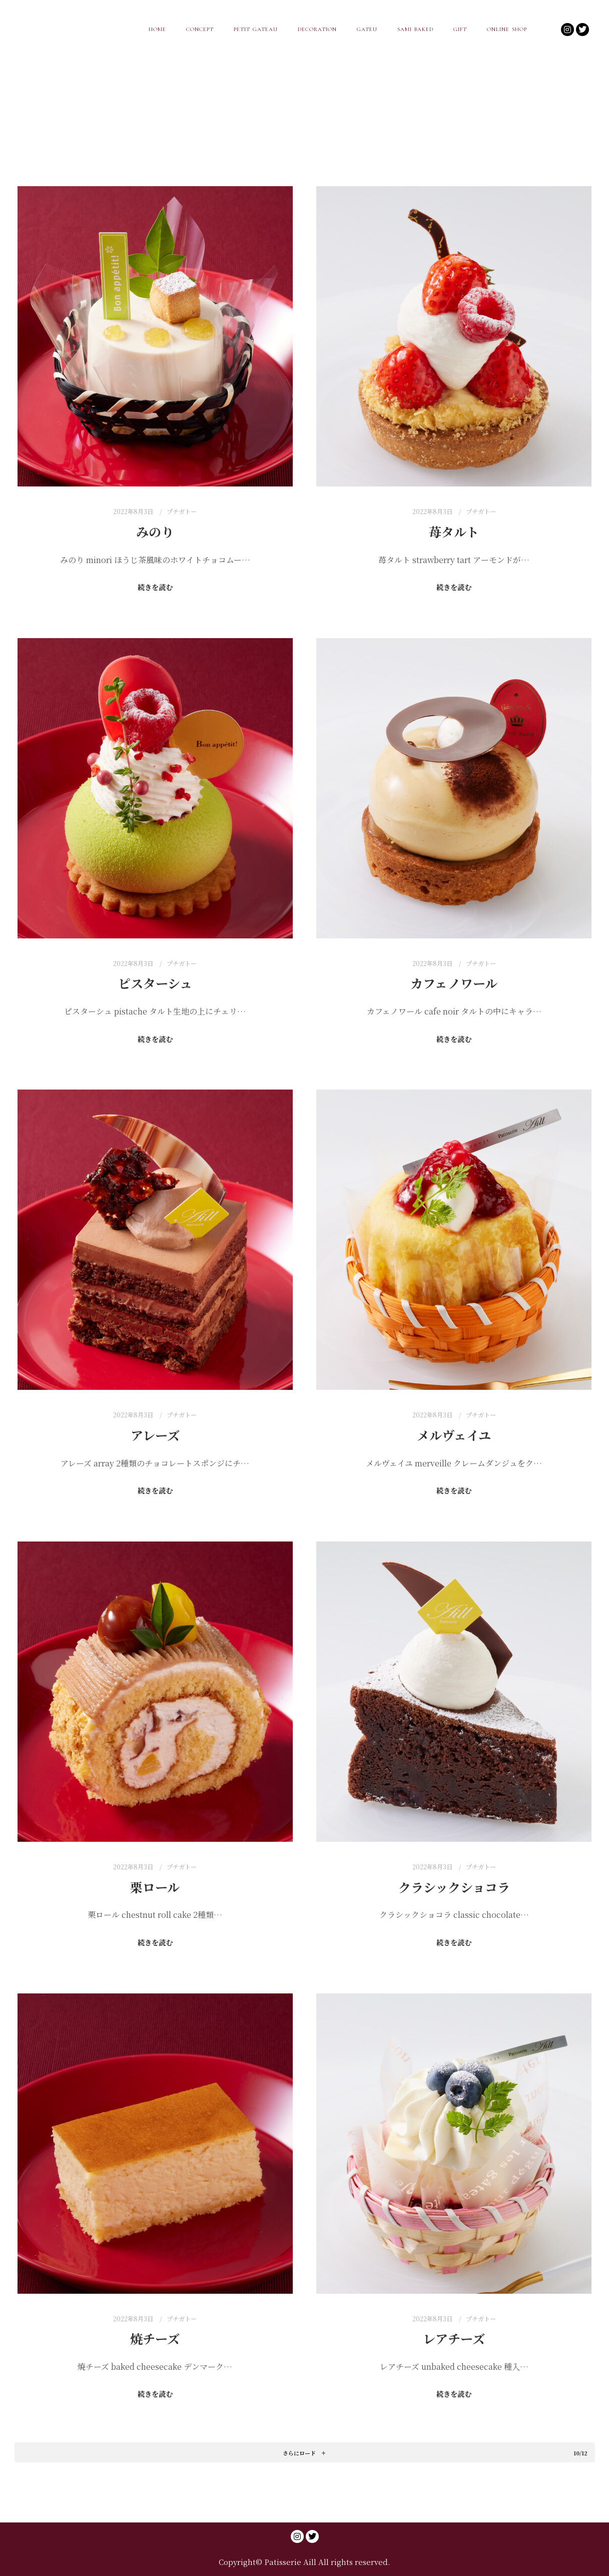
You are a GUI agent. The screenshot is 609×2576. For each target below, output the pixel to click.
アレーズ (155, 1435)
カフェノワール (453, 983)
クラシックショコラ (454, 1887)
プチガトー (182, 511)
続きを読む (155, 587)
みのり (155, 532)
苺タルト (454, 532)
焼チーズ (155, 2338)
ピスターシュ (155, 983)
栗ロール (155, 1887)
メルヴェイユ (454, 1435)
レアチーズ (454, 2338)
